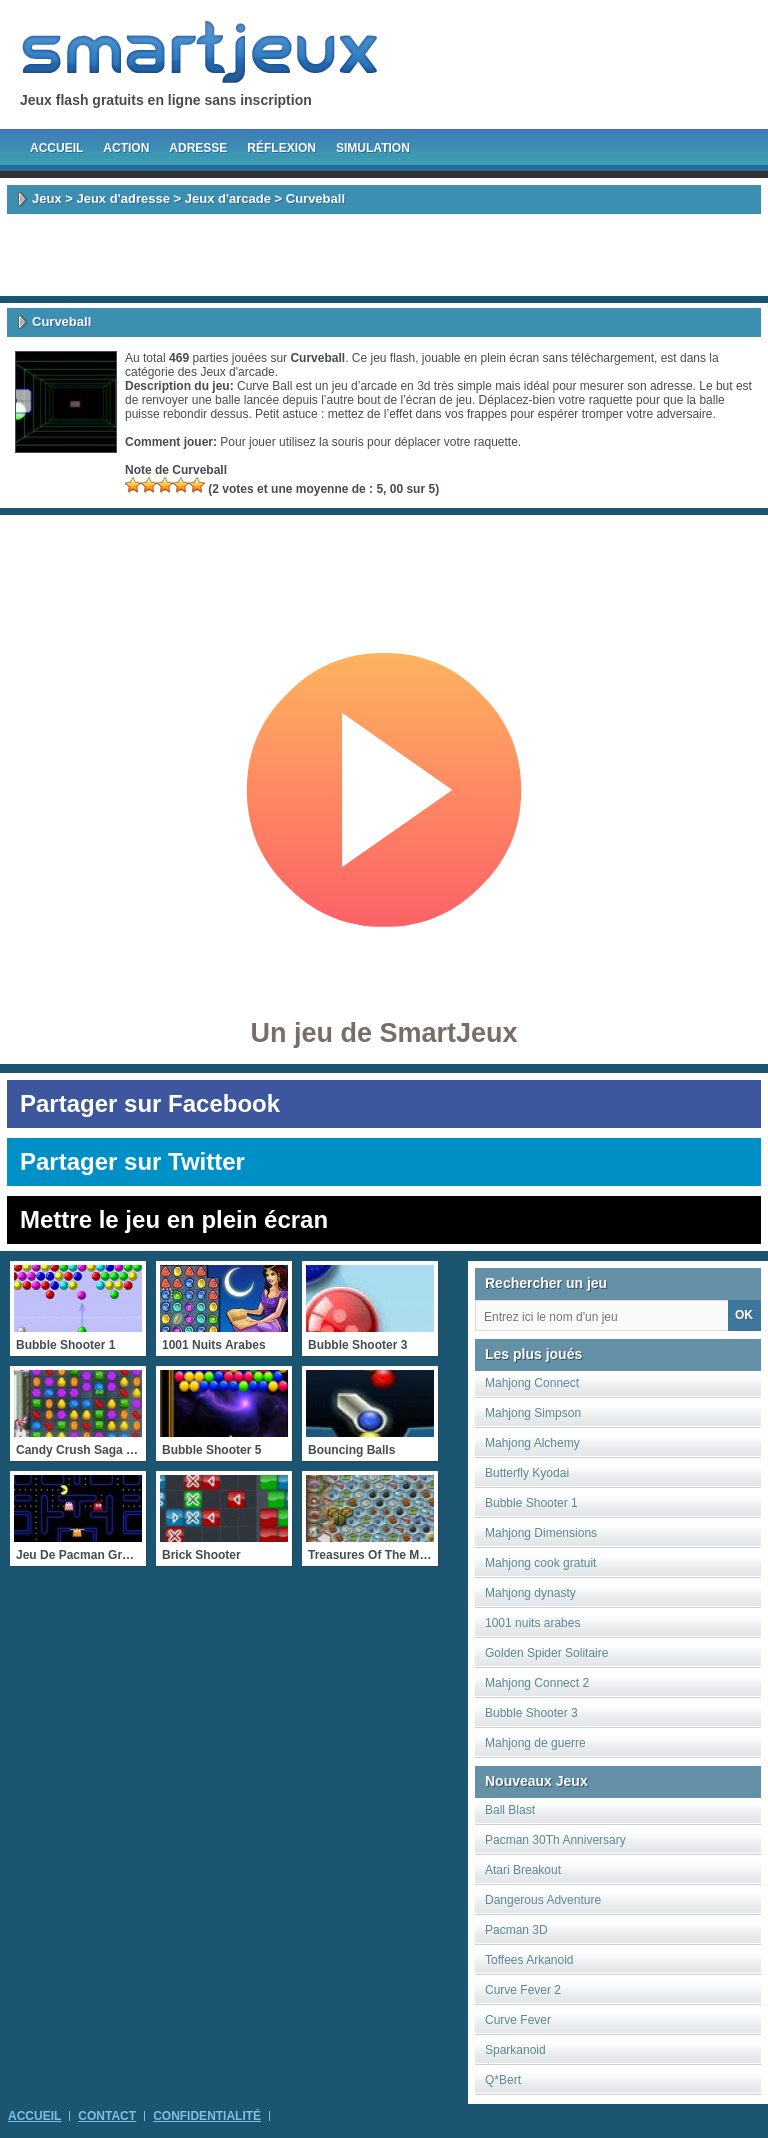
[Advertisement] (384, 255)
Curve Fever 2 (523, 1990)
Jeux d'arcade (228, 198)
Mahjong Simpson (533, 1413)
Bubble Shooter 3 (531, 1713)
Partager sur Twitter (132, 1161)
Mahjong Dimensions (541, 1533)
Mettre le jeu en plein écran (174, 1219)
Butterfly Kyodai (527, 1473)
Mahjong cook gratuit (540, 1563)
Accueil (56, 148)
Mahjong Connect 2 (537, 1683)
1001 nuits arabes (532, 1623)
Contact (107, 2116)
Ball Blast (510, 1810)
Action (126, 148)
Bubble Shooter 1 (531, 1503)
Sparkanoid (515, 2050)
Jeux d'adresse (122, 198)
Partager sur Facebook (150, 1103)
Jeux (47, 198)
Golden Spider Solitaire (546, 1653)
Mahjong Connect (532, 1383)
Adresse (198, 148)
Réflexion (281, 148)
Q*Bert (503, 2080)
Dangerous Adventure (543, 1900)
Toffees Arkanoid (529, 1960)
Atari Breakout (523, 1870)
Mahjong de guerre (535, 1743)
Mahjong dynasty (530, 1593)
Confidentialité (207, 2116)
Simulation (373, 148)
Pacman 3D (516, 1930)
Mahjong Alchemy (532, 1443)
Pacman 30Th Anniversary (555, 1840)
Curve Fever (518, 2020)
